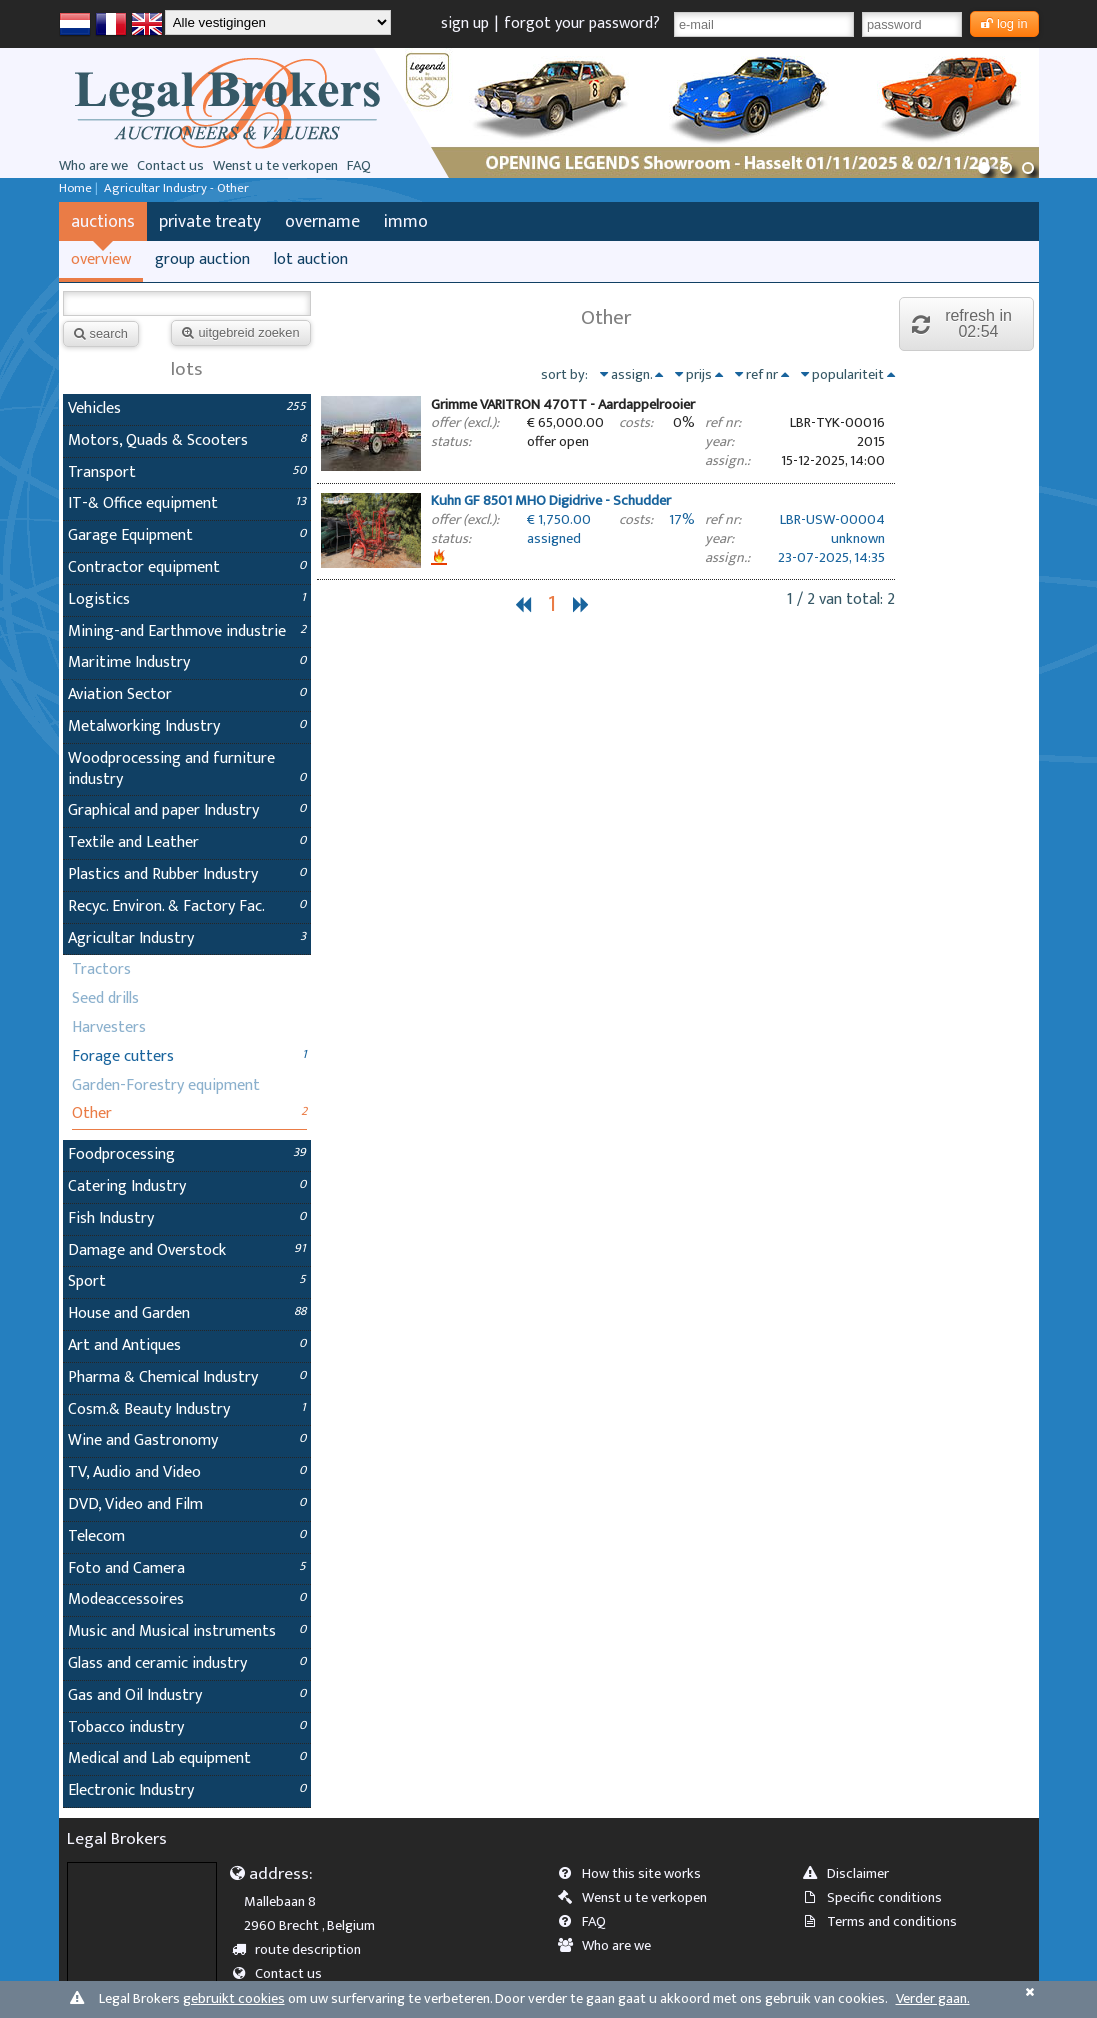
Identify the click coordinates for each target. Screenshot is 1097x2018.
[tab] (606, 435)
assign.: (727, 461)
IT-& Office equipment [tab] (187, 503)
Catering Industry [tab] (187, 1186)
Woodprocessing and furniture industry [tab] (187, 769)
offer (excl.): (465, 423)
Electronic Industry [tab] (187, 1790)
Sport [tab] (187, 1281)
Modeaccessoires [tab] (187, 1599)
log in (1004, 23)
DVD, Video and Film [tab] (187, 1504)
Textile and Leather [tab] (187, 842)
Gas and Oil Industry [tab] (187, 1695)
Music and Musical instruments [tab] (187, 1631)
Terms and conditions (886, 1922)
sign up (465, 23)
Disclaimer (852, 1874)
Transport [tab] (187, 472)
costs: (636, 423)
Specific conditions (879, 1898)
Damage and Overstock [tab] (187, 1250)
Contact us (170, 166)
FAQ (359, 166)
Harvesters (109, 1027)
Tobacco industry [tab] (187, 1727)
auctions (103, 221)
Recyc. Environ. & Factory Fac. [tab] (187, 906)
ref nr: (723, 423)
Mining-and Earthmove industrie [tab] (187, 631)
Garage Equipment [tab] (187, 535)
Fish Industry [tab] (187, 1218)
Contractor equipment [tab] (187, 567)
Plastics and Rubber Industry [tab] (187, 874)
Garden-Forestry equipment (166, 1085)
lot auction (311, 259)
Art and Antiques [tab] (187, 1345)
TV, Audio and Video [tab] (187, 1472)
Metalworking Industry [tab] (187, 726)
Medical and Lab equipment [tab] (187, 1758)
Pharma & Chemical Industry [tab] (187, 1377)
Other (92, 1113)
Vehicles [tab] (187, 408)
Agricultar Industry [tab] (187, 938)
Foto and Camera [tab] (187, 1568)
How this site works (636, 1874)
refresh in (967, 323)
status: (451, 442)
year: (719, 442)
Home (75, 188)
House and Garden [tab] (187, 1313)
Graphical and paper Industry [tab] (187, 810)
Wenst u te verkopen (275, 166)
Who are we (93, 166)
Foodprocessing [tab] (187, 1154)
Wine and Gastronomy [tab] (187, 1440)
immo (406, 221)
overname (322, 221)
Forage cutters (123, 1056)
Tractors (101, 969)
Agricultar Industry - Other (176, 188)
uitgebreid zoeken (240, 332)
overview (101, 259)
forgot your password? (582, 23)
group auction (202, 259)
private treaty (210, 221)
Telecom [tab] (187, 1536)
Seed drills (105, 998)
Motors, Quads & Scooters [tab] (187, 440)
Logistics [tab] (187, 599)
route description (302, 1950)
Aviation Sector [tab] (187, 694)
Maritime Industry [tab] (187, 662)
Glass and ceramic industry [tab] (187, 1663)
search (101, 333)
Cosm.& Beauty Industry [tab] (187, 1409)
